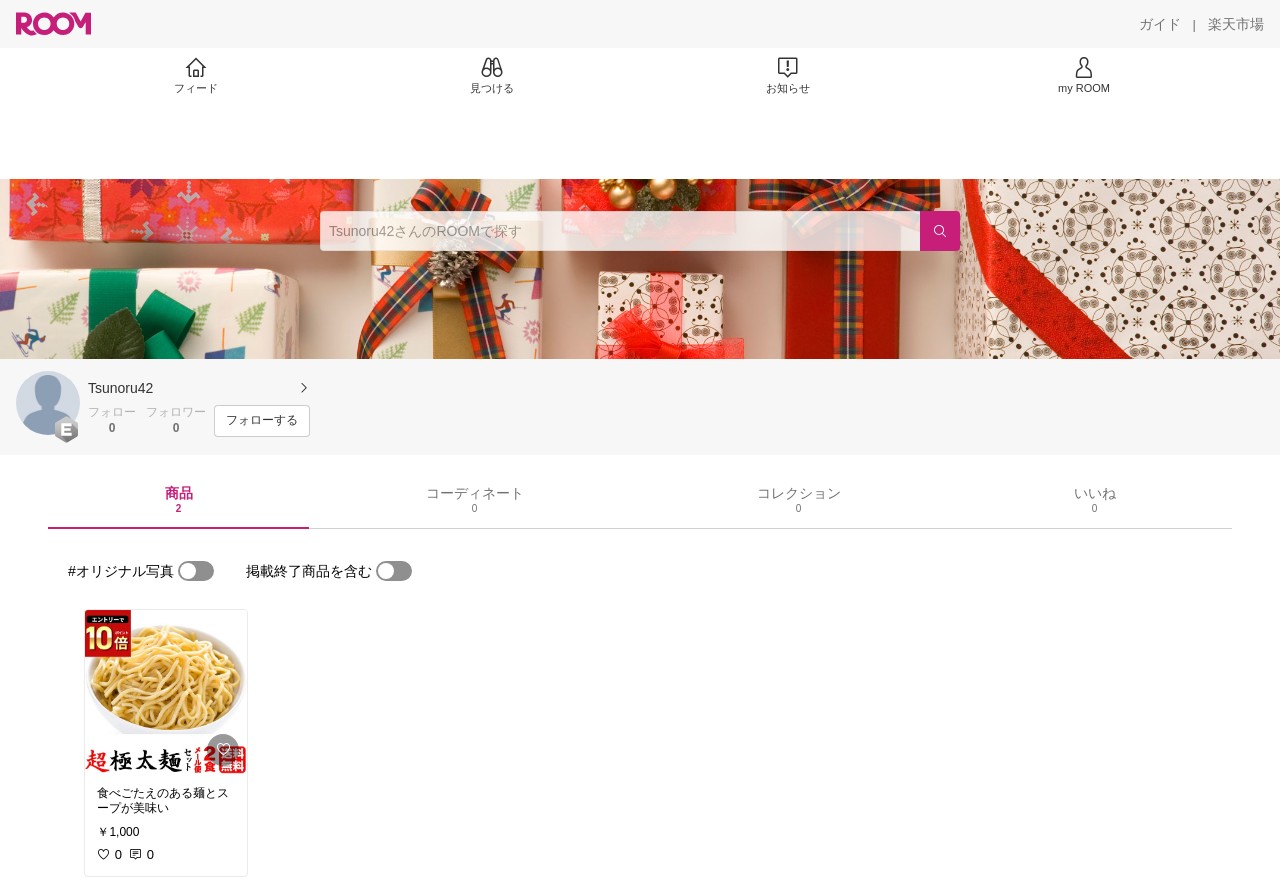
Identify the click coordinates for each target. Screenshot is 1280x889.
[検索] (940, 231)
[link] (166, 692)
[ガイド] (1160, 24)
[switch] (196, 571)
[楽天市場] (1236, 24)
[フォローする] (262, 421)
